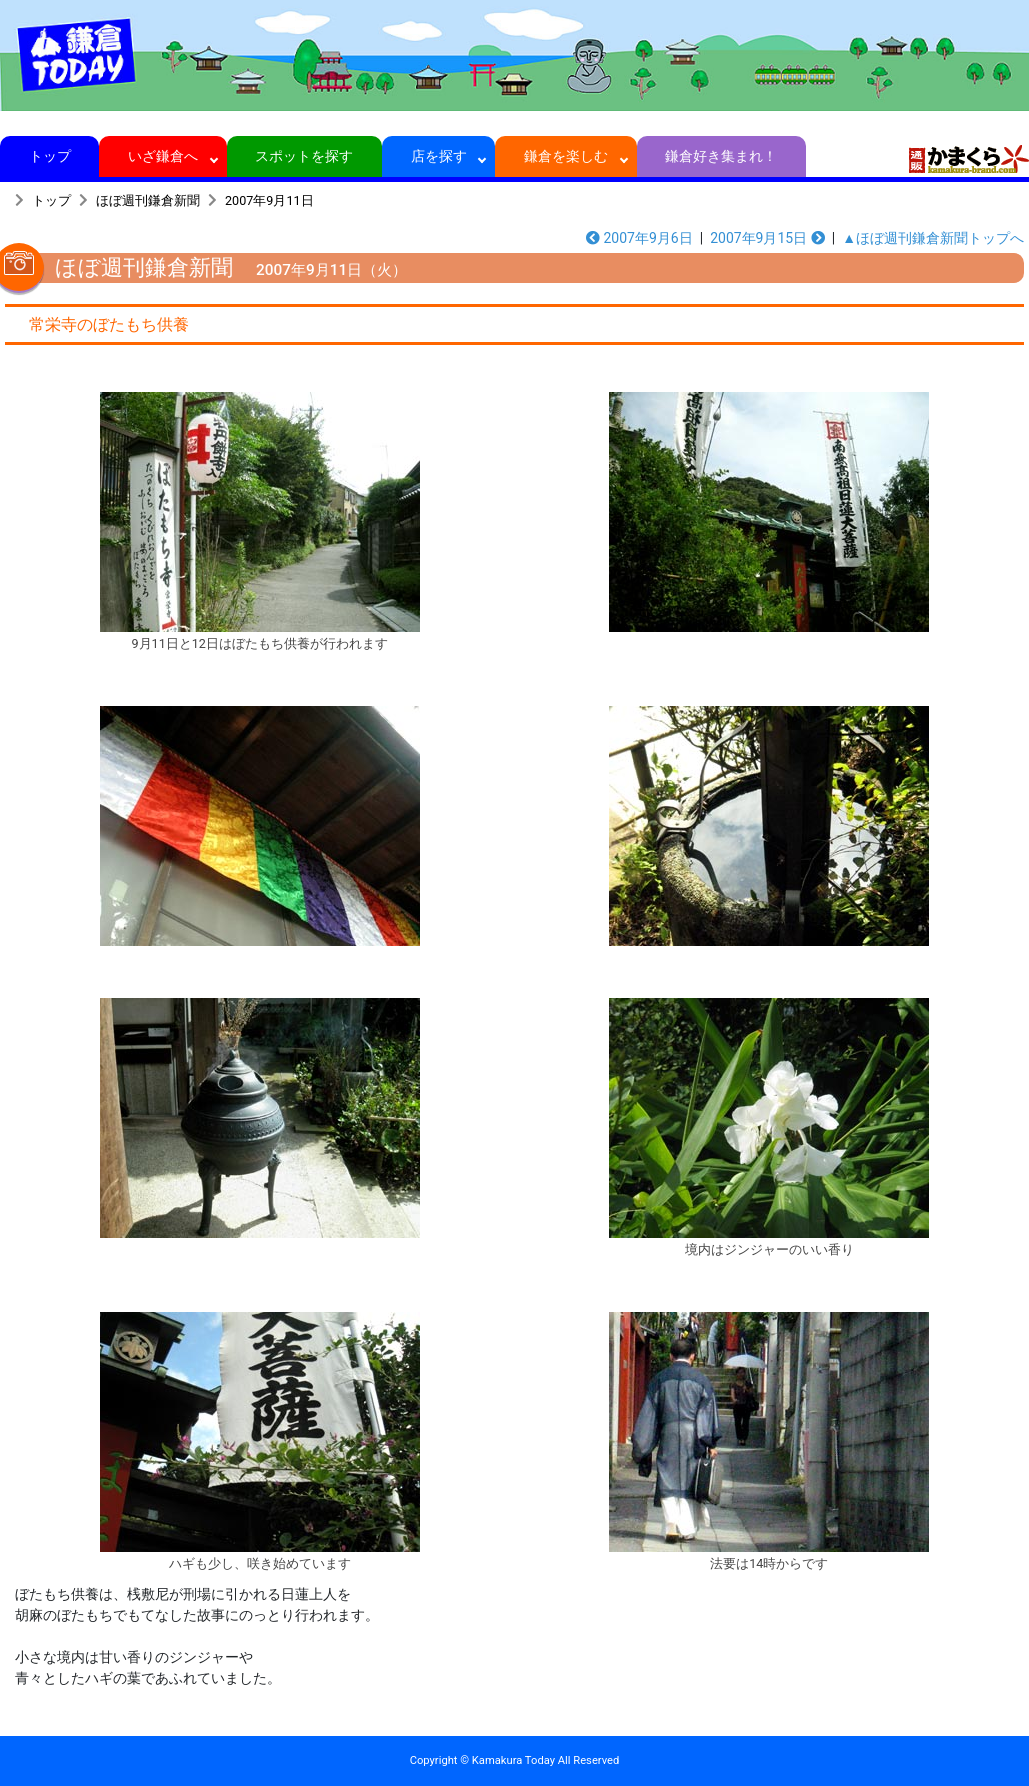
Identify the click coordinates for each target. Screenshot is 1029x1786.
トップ (49, 156)
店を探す (438, 156)
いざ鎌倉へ (163, 156)
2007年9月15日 (767, 238)
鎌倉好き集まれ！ (721, 156)
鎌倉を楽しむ (566, 156)
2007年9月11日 (269, 200)
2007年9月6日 (639, 238)
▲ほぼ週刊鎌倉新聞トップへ (933, 238)
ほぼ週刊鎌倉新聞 (148, 200)
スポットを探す (304, 156)
